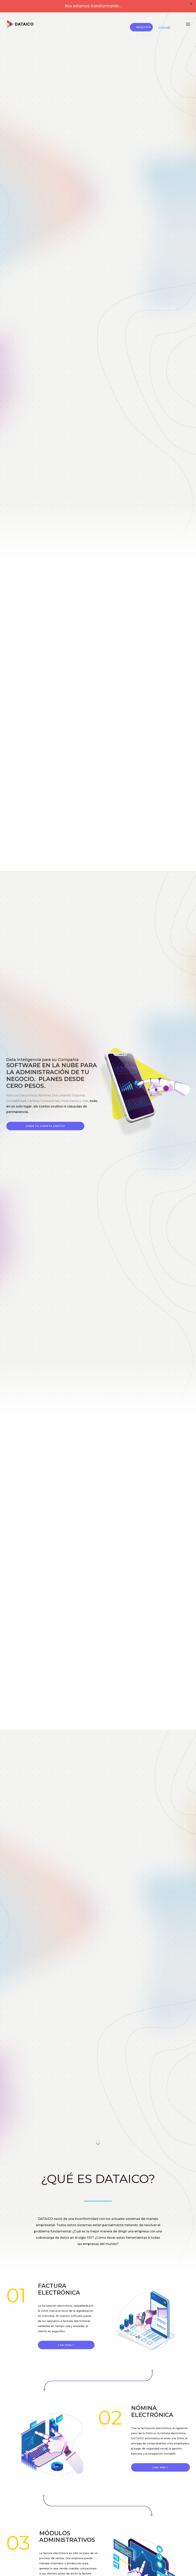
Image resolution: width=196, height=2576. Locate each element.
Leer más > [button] (66, 2344)
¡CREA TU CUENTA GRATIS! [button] (45, 1126)
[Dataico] (19, 16)
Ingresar (164, 27)
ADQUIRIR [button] (143, 27)
